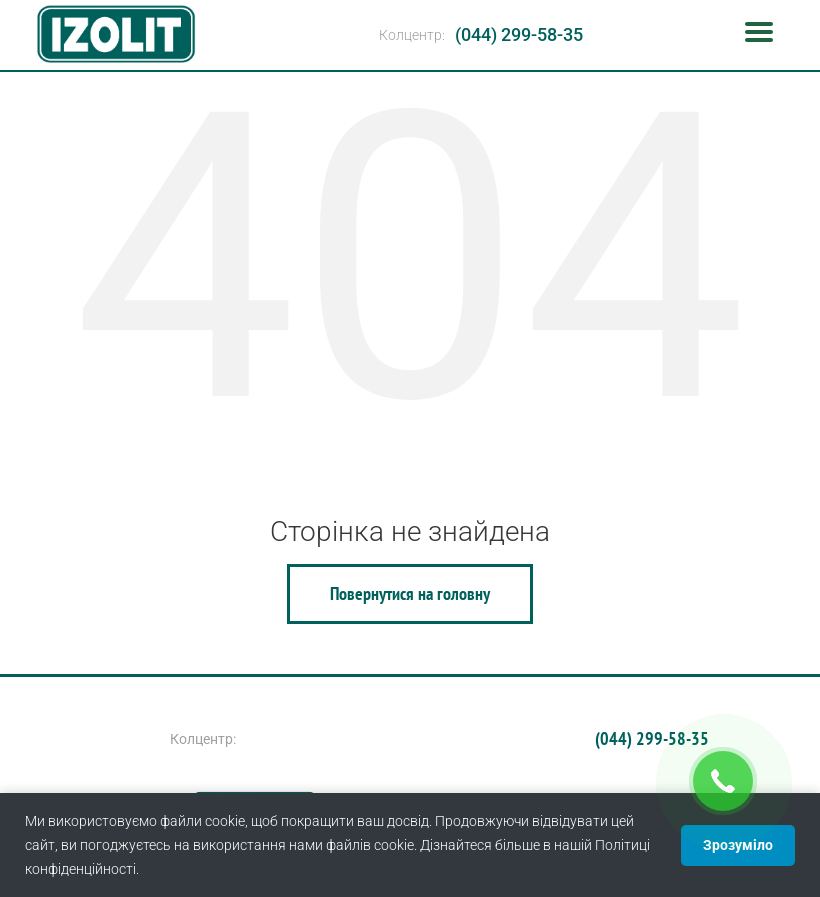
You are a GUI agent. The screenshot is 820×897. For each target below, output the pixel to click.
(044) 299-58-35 (519, 34)
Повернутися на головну (410, 593)
